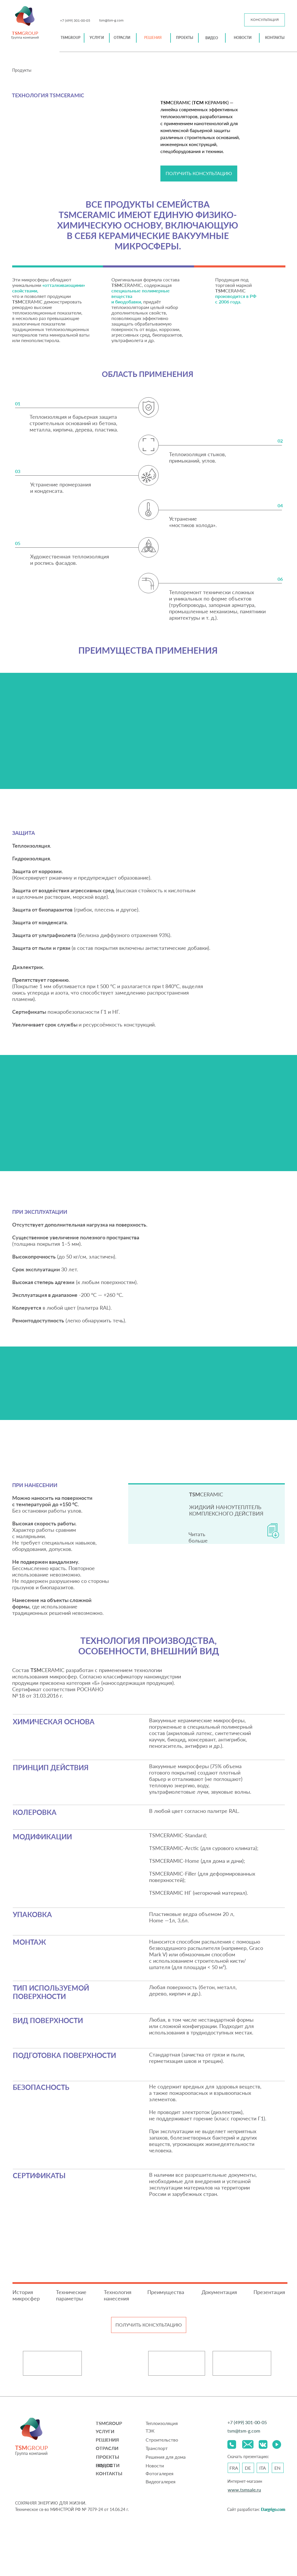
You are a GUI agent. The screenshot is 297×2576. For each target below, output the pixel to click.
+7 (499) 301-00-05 (75, 20)
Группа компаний (25, 37)
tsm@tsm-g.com (111, 20)
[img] (25, 16)
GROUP (25, 33)
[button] (264, 19)
